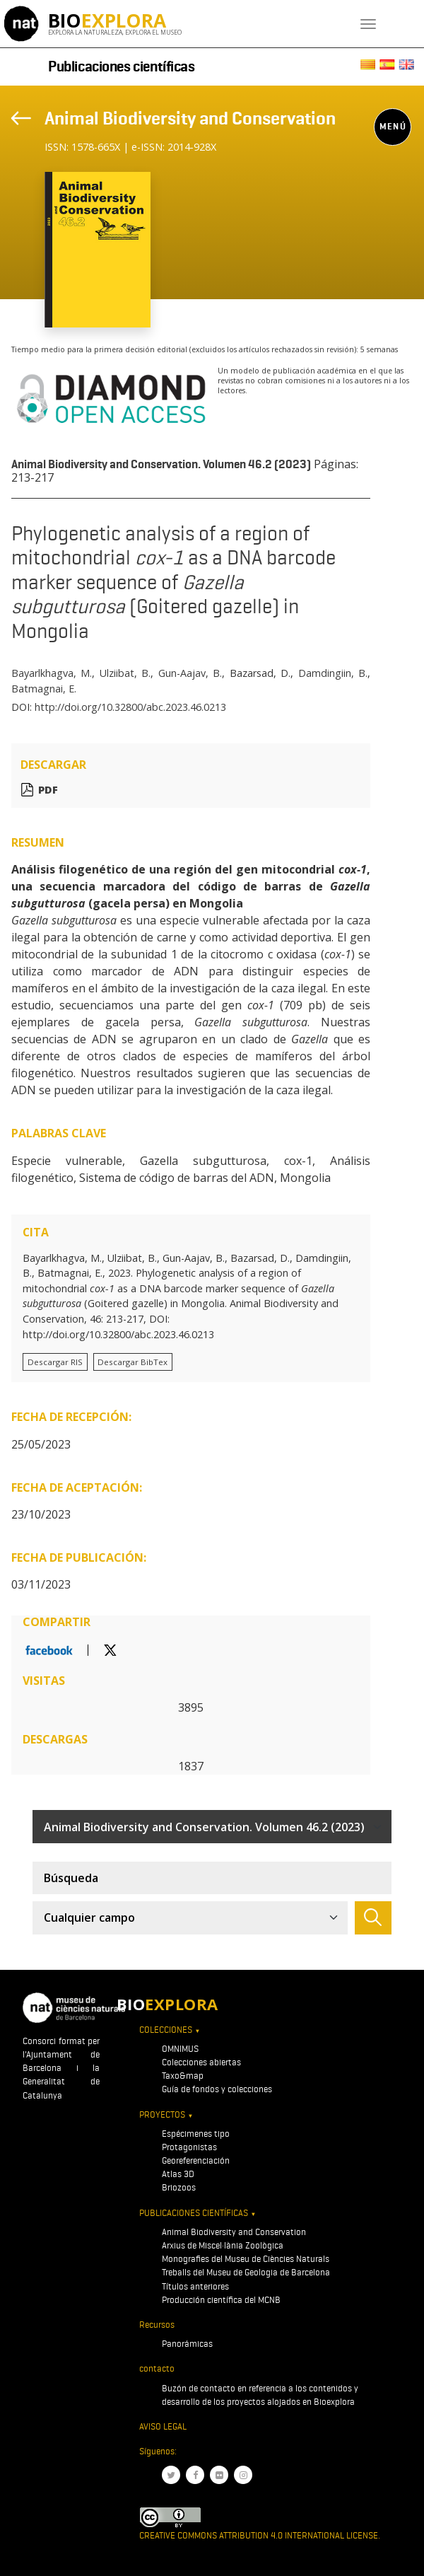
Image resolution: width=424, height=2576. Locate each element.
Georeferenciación (196, 2160)
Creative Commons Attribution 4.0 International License (258, 2535)
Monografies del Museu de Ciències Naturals (245, 2258)
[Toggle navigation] (368, 24)
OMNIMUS (180, 2048)
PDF (48, 789)
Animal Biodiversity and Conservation (190, 118)
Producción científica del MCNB (221, 2299)
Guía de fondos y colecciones (217, 2089)
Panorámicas (187, 2343)
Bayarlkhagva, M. (51, 673)
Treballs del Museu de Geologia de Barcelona (246, 2272)
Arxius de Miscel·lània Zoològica (222, 2245)
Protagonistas (189, 2147)
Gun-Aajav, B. (190, 673)
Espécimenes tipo (196, 2133)
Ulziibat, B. (125, 673)
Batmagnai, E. (43, 688)
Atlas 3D (178, 2174)
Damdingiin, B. (332, 673)
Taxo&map (183, 2075)
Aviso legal (163, 2426)
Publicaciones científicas (121, 66)
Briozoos (179, 2187)
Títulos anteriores (195, 2286)
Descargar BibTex (132, 1362)
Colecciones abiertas (201, 2062)
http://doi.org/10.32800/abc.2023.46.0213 (130, 707)
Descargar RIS (55, 1362)
